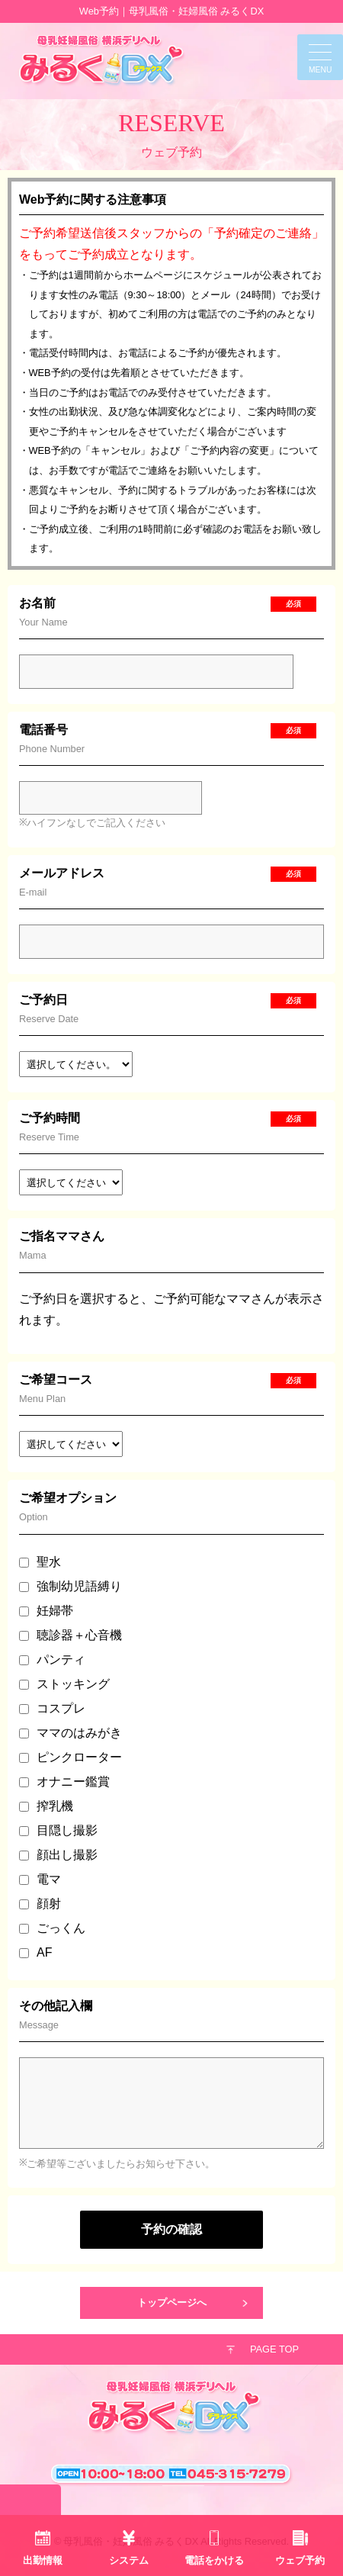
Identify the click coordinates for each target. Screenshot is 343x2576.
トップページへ (172, 2302)
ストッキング (64, 1683)
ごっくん (52, 1928)
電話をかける (214, 2560)
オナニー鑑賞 (64, 1781)
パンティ (52, 1659)
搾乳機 (46, 1805)
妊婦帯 (46, 1610)
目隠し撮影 (58, 1830)
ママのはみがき (70, 1732)
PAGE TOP (274, 2349)
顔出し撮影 (58, 1854)
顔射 (40, 1903)
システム (129, 2560)
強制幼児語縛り (70, 1586)
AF (35, 1952)
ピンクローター (70, 1757)
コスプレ (52, 1708)
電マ (40, 1879)
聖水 (40, 1561)
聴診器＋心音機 (70, 1635)
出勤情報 (43, 2560)
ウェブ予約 (300, 2560)
